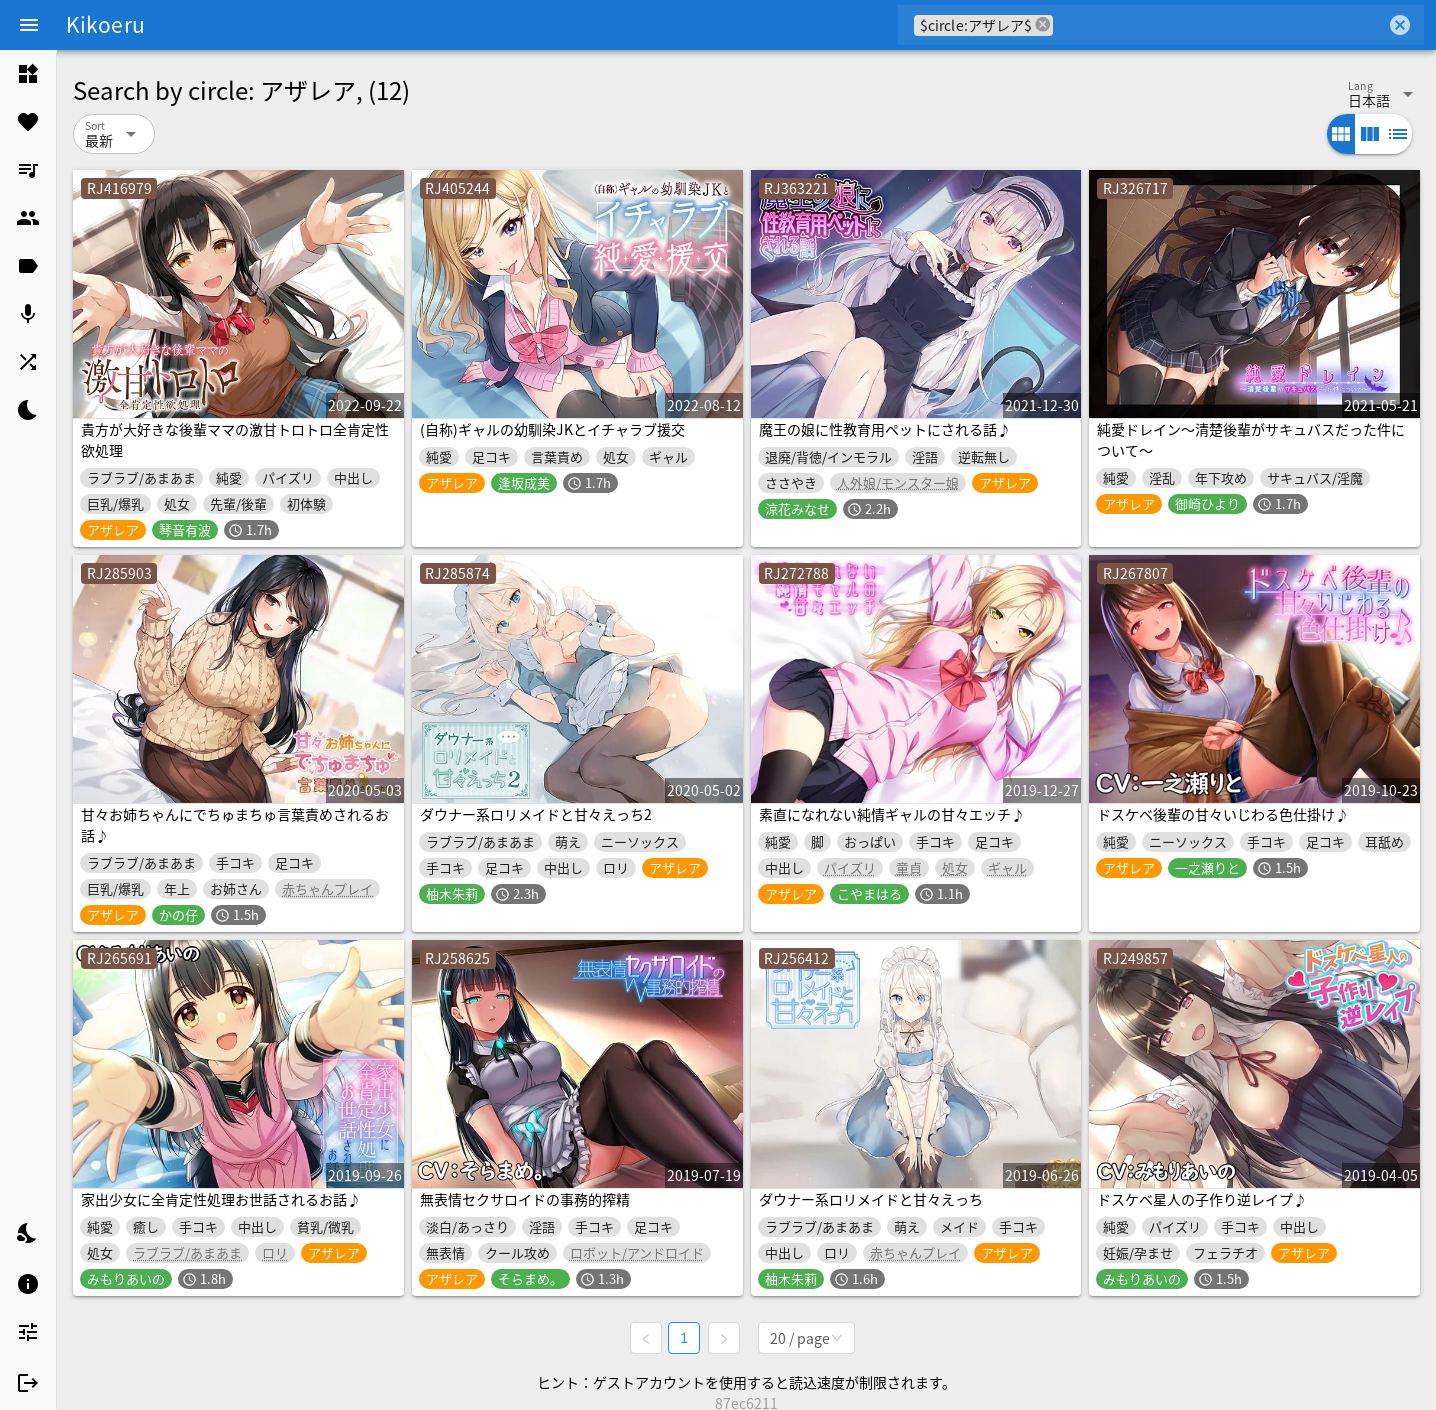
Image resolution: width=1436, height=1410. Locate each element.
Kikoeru (105, 24)
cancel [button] (1043, 24)
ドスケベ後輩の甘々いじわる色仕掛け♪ (1223, 814)
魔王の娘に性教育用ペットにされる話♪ (885, 429)
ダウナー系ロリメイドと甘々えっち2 (536, 814)
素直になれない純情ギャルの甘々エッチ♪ (892, 814)
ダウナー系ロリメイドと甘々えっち (871, 1199)
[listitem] (28, 74)
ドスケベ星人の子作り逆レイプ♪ (1202, 1199)
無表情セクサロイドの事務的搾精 (525, 1199)
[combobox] (1219, 25)
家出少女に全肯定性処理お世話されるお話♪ (221, 1199)
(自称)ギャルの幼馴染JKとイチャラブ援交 (552, 429)
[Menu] (29, 25)
